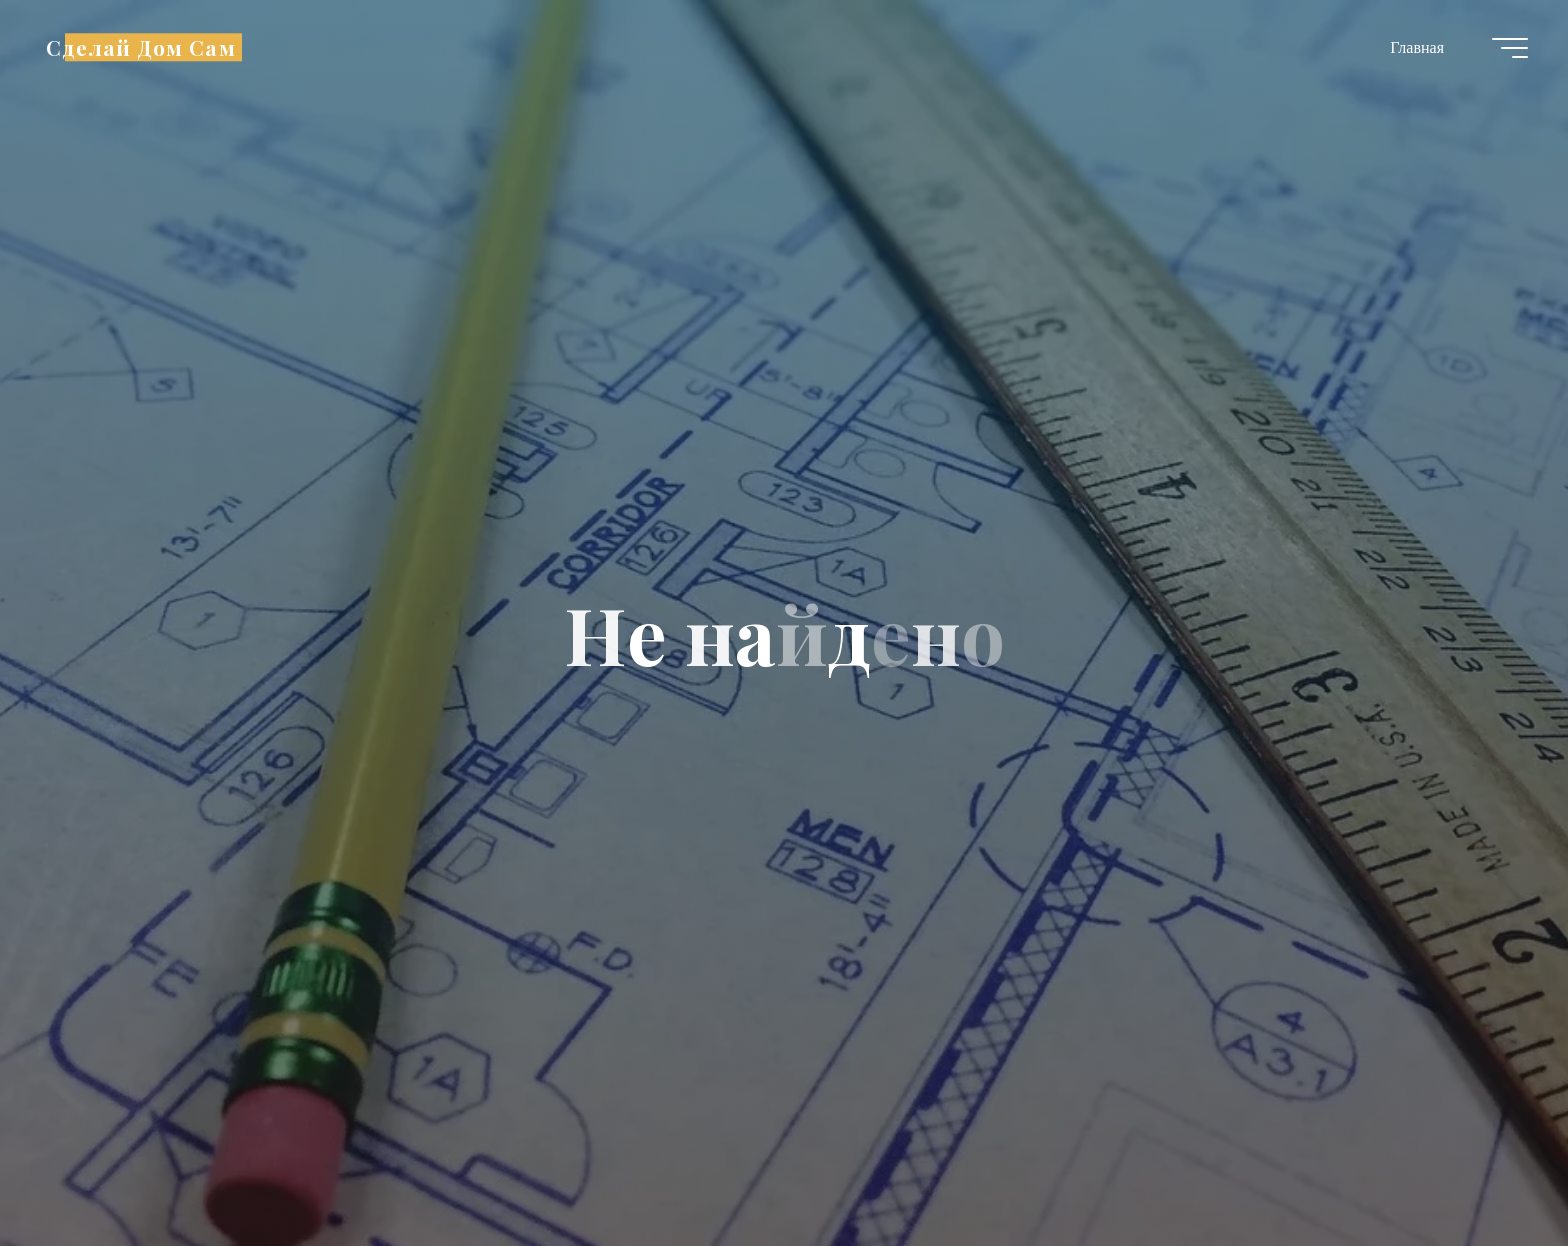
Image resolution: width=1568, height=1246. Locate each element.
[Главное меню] (1510, 48)
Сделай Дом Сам (141, 47)
